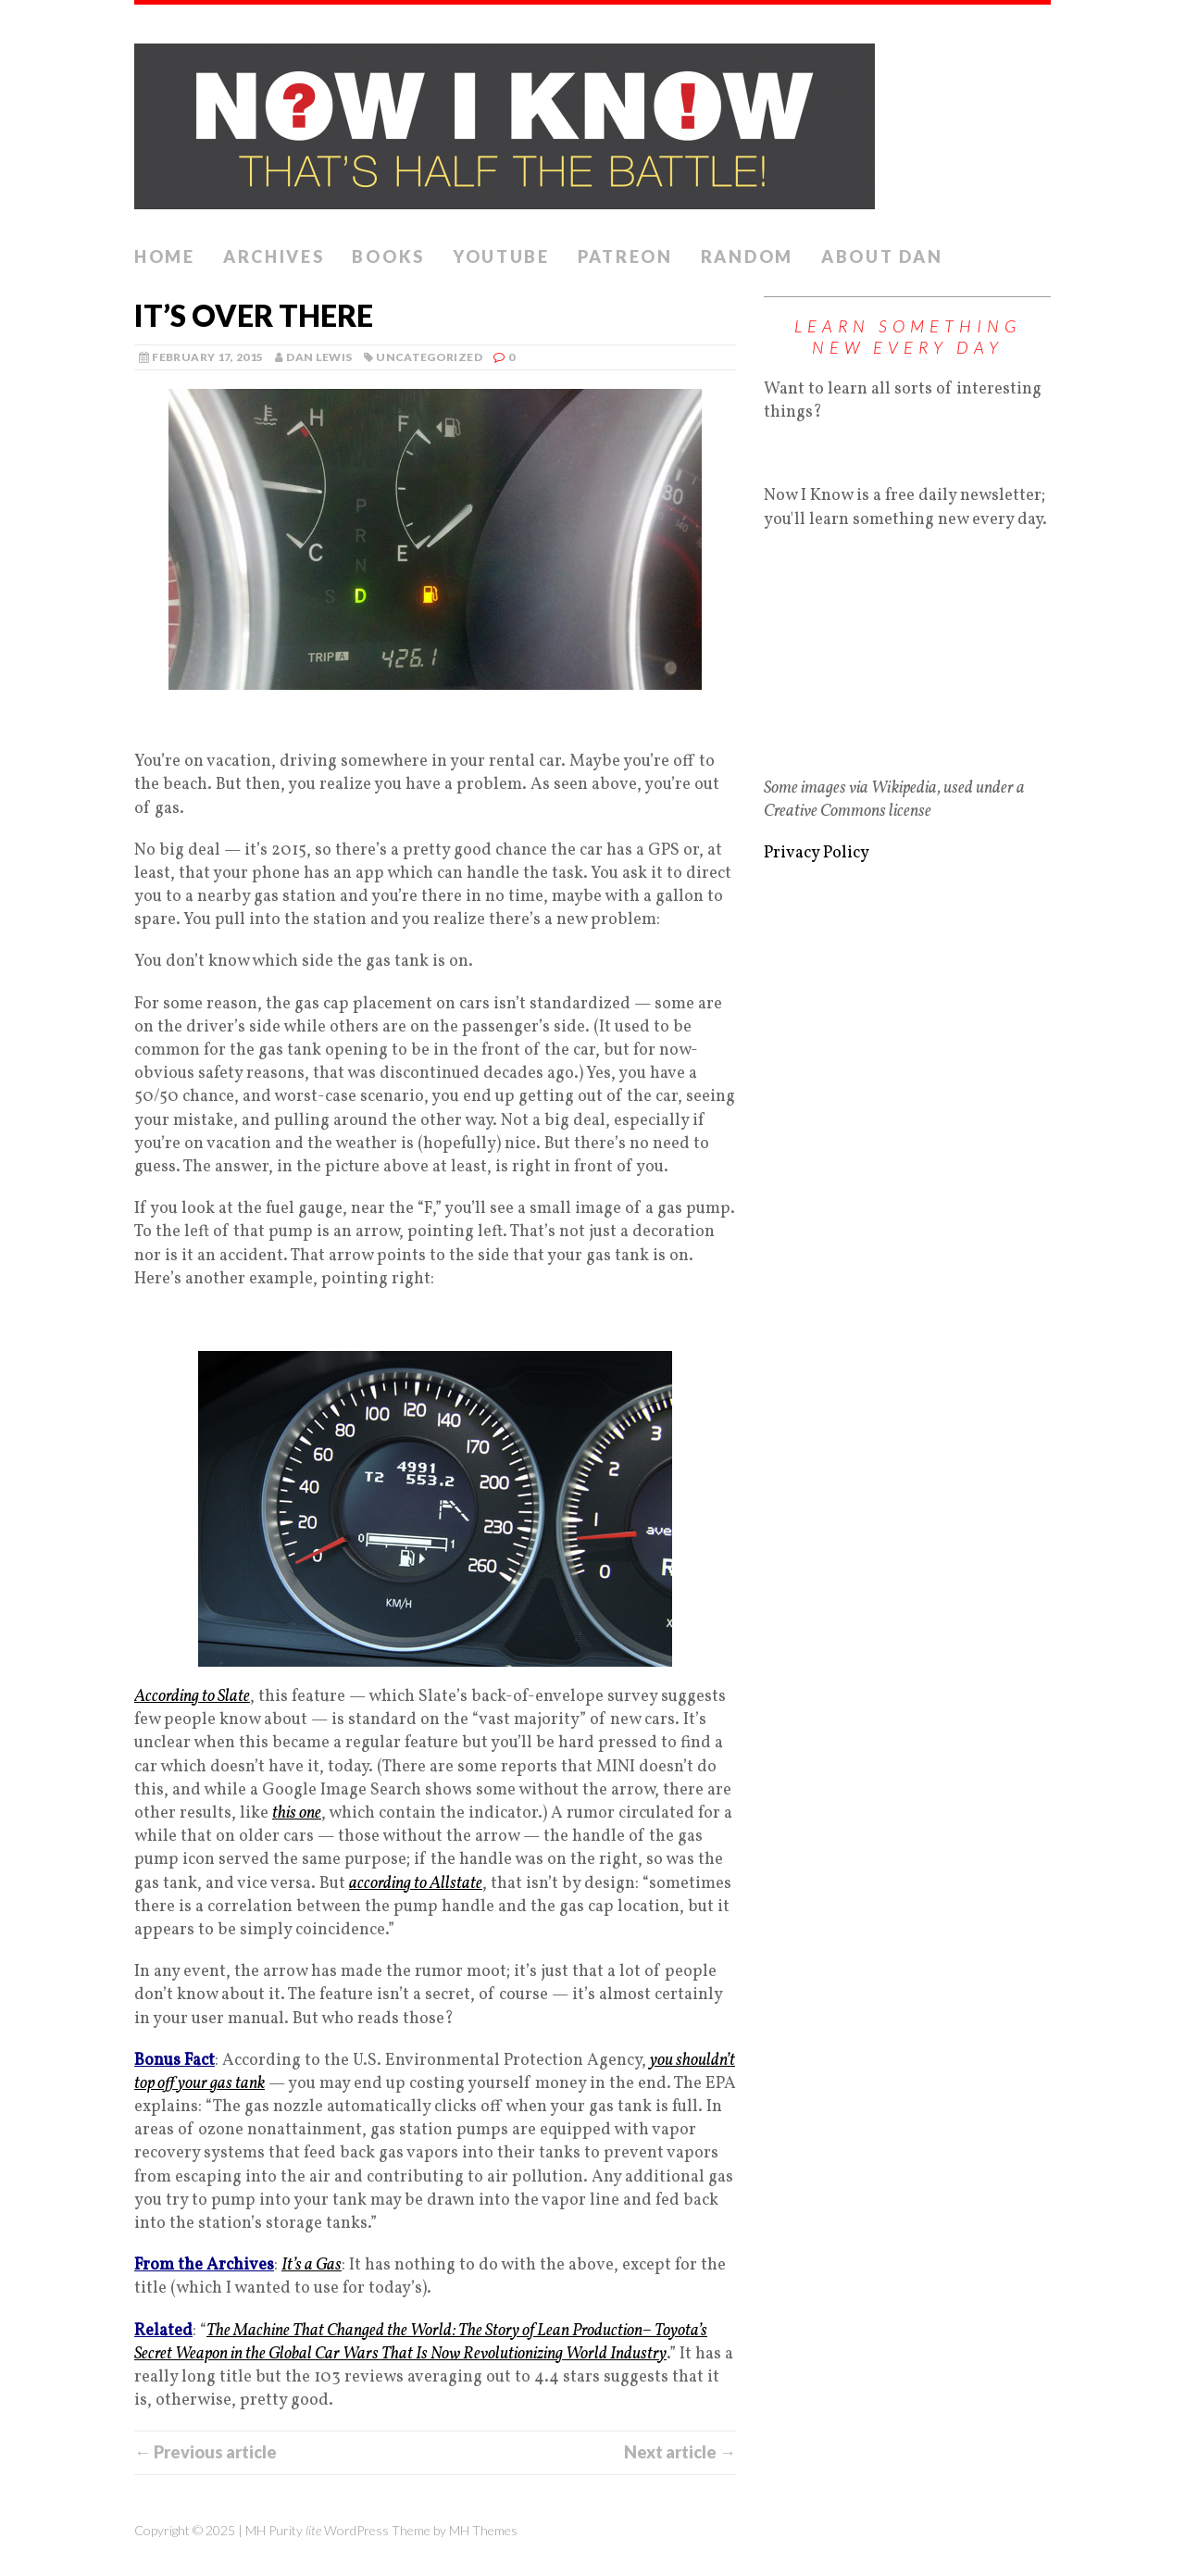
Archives (274, 256)
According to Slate (192, 1696)
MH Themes (483, 2530)
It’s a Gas (311, 2265)
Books (388, 256)
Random (747, 256)
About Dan (881, 256)
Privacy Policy (816, 853)
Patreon (625, 256)
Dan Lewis (319, 357)
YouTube (501, 256)
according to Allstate (415, 1883)
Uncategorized (429, 357)
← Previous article (205, 2452)
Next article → (680, 2452)
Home (164, 256)
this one (296, 1813)
